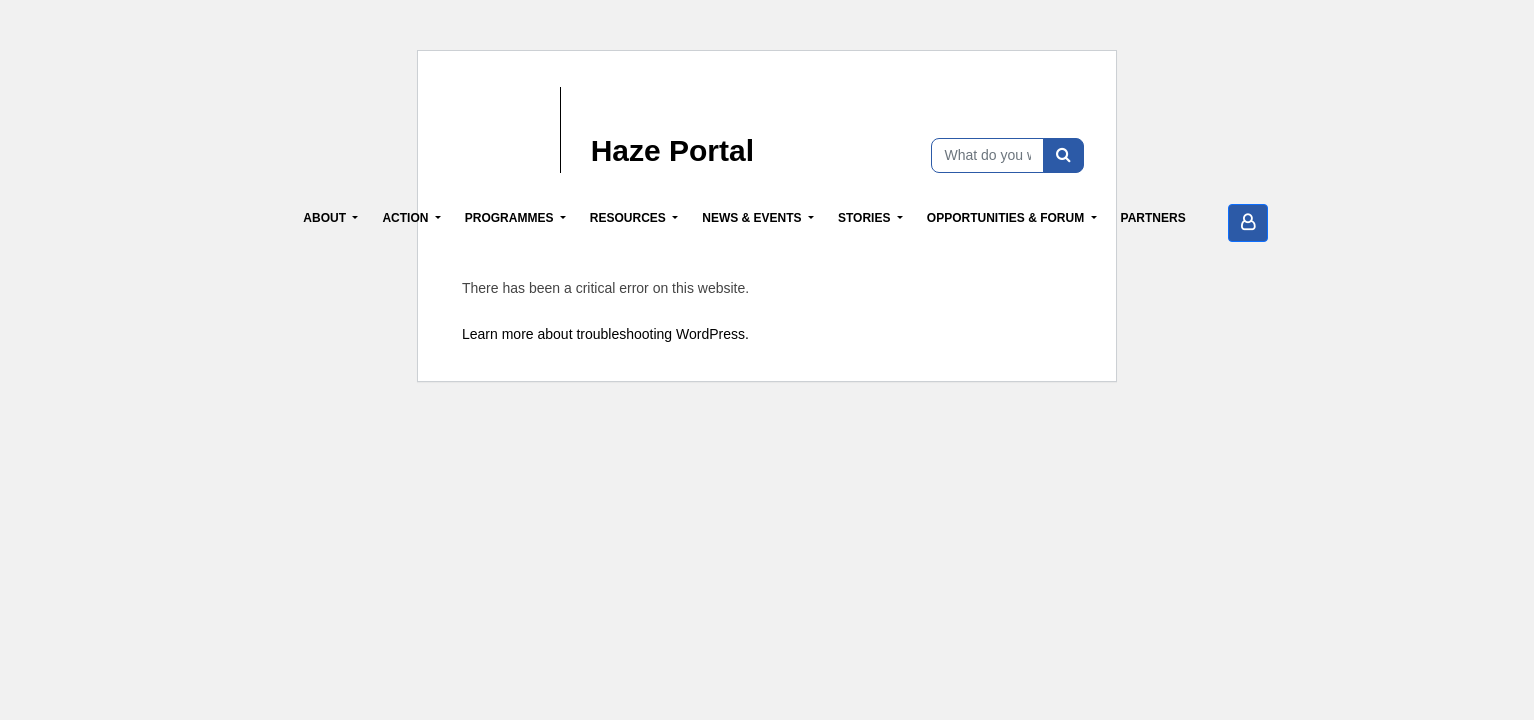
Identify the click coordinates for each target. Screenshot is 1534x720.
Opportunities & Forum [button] (1007, 218)
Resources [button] (629, 218)
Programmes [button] (511, 218)
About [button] (326, 218)
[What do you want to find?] (987, 155)
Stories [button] (866, 218)
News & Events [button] (753, 218)
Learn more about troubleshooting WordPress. (605, 334)
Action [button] (406, 218)
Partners (1153, 218)
